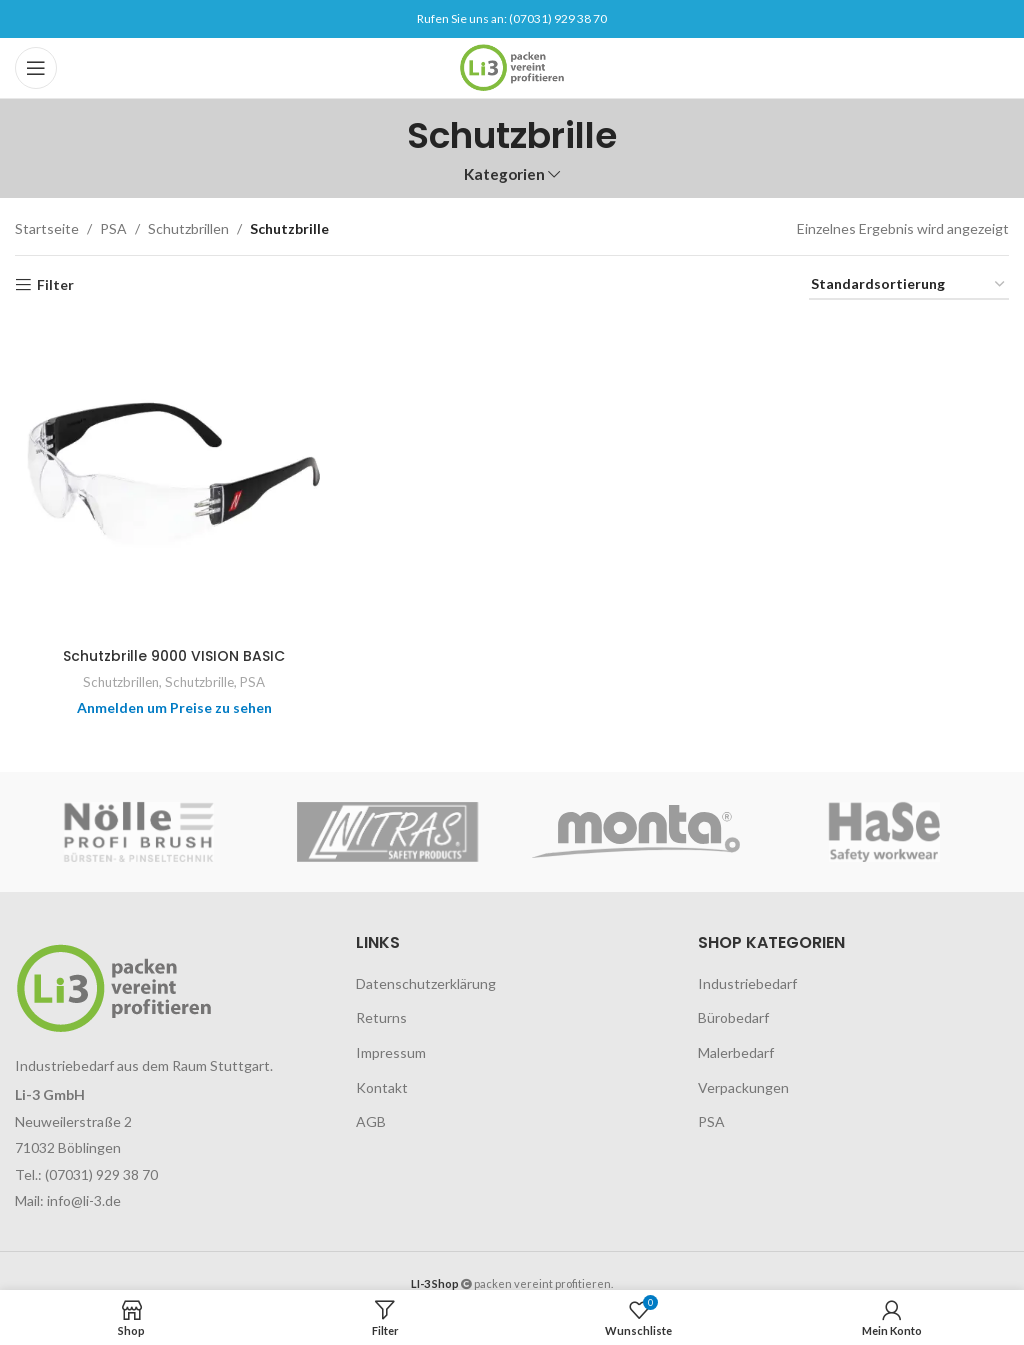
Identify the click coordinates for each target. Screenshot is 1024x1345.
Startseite (47, 228)
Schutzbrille (199, 682)
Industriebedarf (747, 983)
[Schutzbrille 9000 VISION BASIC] (174, 479)
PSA (113, 228)
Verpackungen (743, 1087)
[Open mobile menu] (36, 68)
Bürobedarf (733, 1017)
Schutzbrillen (188, 228)
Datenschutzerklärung (426, 983)
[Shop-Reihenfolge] (909, 285)
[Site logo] (511, 66)
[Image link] (114, 986)
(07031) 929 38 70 (558, 18)
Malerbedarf (736, 1052)
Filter (55, 285)
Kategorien (504, 174)
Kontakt (382, 1087)
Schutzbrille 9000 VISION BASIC (174, 656)
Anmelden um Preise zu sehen (174, 707)
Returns (381, 1017)
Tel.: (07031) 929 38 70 (86, 1174)
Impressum (391, 1052)
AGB (371, 1121)
